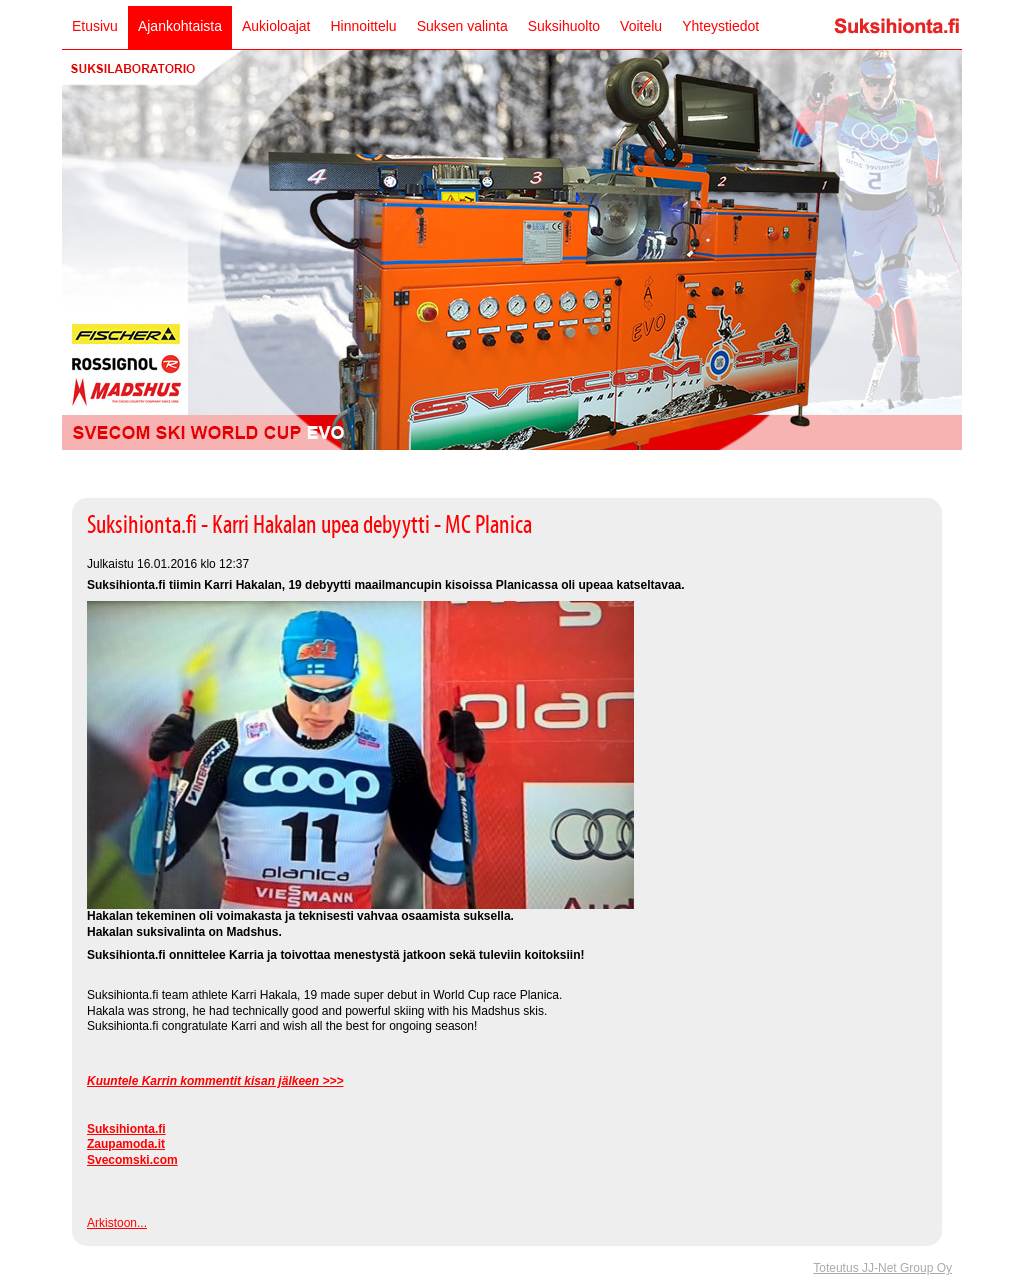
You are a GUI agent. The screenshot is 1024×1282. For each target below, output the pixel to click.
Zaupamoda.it (126, 1144)
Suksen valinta (462, 26)
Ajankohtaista (180, 26)
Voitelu (641, 26)
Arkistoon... (117, 1223)
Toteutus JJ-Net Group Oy (882, 1268)
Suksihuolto (564, 26)
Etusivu (95, 26)
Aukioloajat (276, 26)
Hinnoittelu (363, 26)
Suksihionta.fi (126, 1129)
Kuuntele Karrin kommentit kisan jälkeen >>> (215, 1081)
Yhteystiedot (720, 26)
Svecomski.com (132, 1160)
